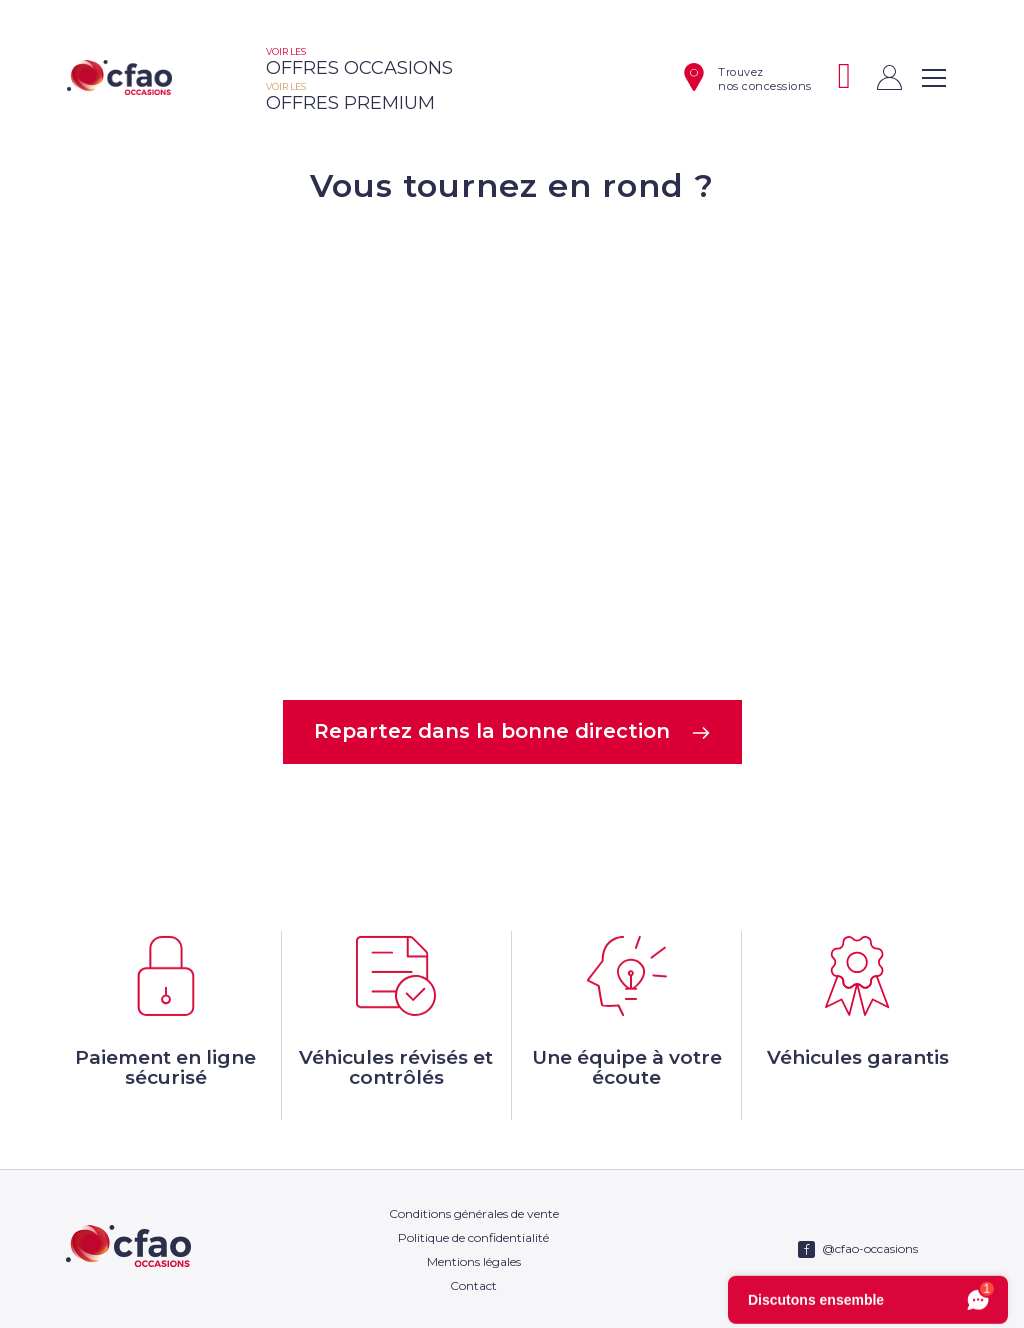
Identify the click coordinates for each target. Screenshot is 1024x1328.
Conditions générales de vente (474, 1213)
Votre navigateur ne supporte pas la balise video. (512, 450)
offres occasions (359, 62)
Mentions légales (474, 1261)
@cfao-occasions (870, 1248)
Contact (473, 1285)
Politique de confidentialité (473, 1237)
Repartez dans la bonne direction (512, 731)
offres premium (350, 97)
